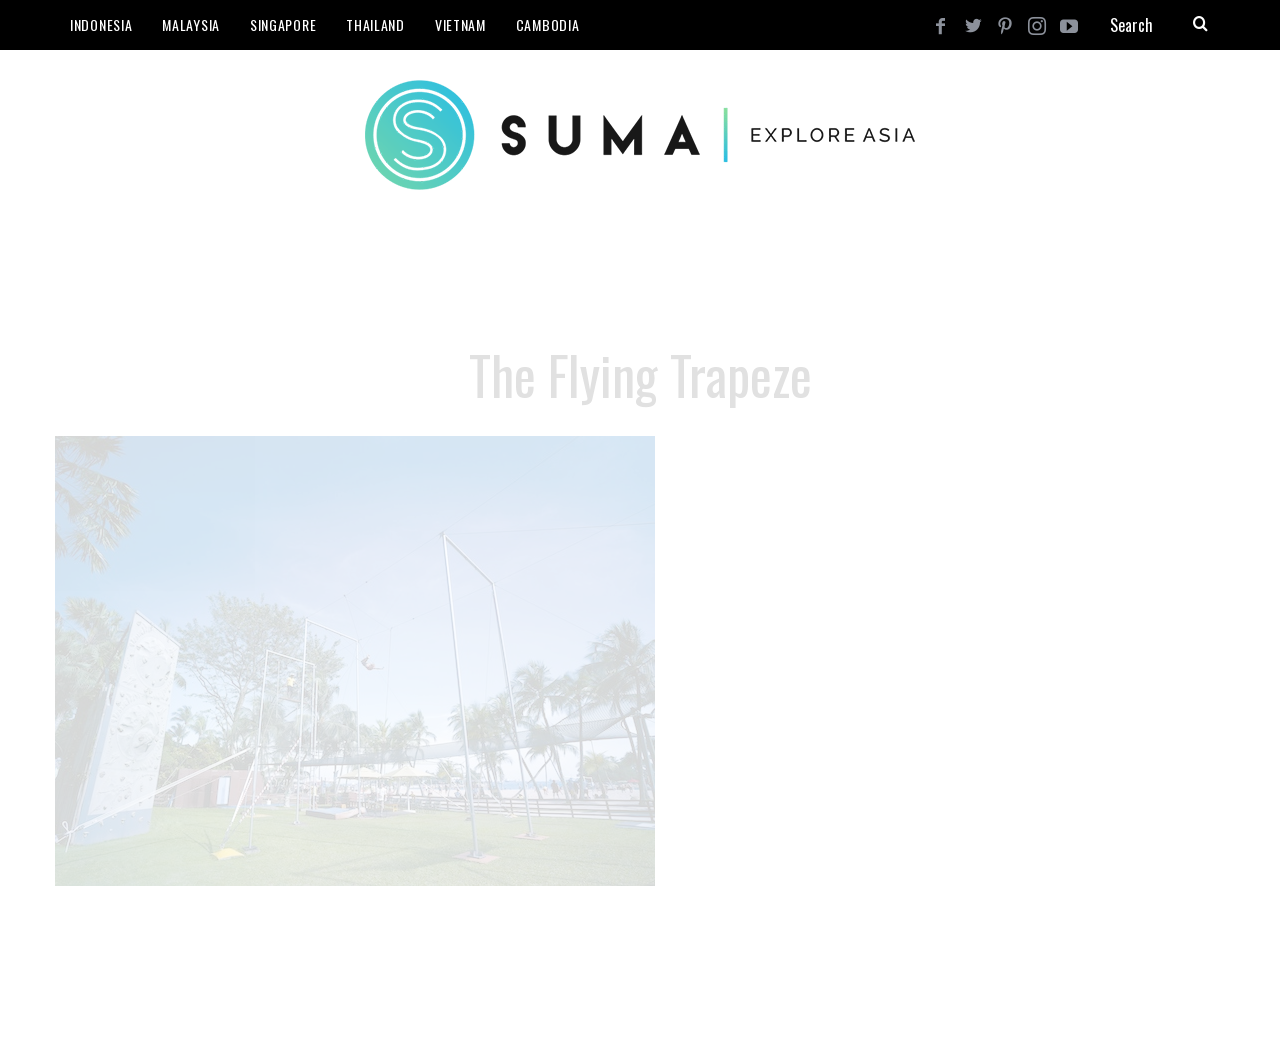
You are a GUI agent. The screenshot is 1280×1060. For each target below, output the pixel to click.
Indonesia (101, 24)
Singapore (283, 24)
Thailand (375, 24)
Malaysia (191, 24)
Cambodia (548, 24)
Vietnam (460, 24)
